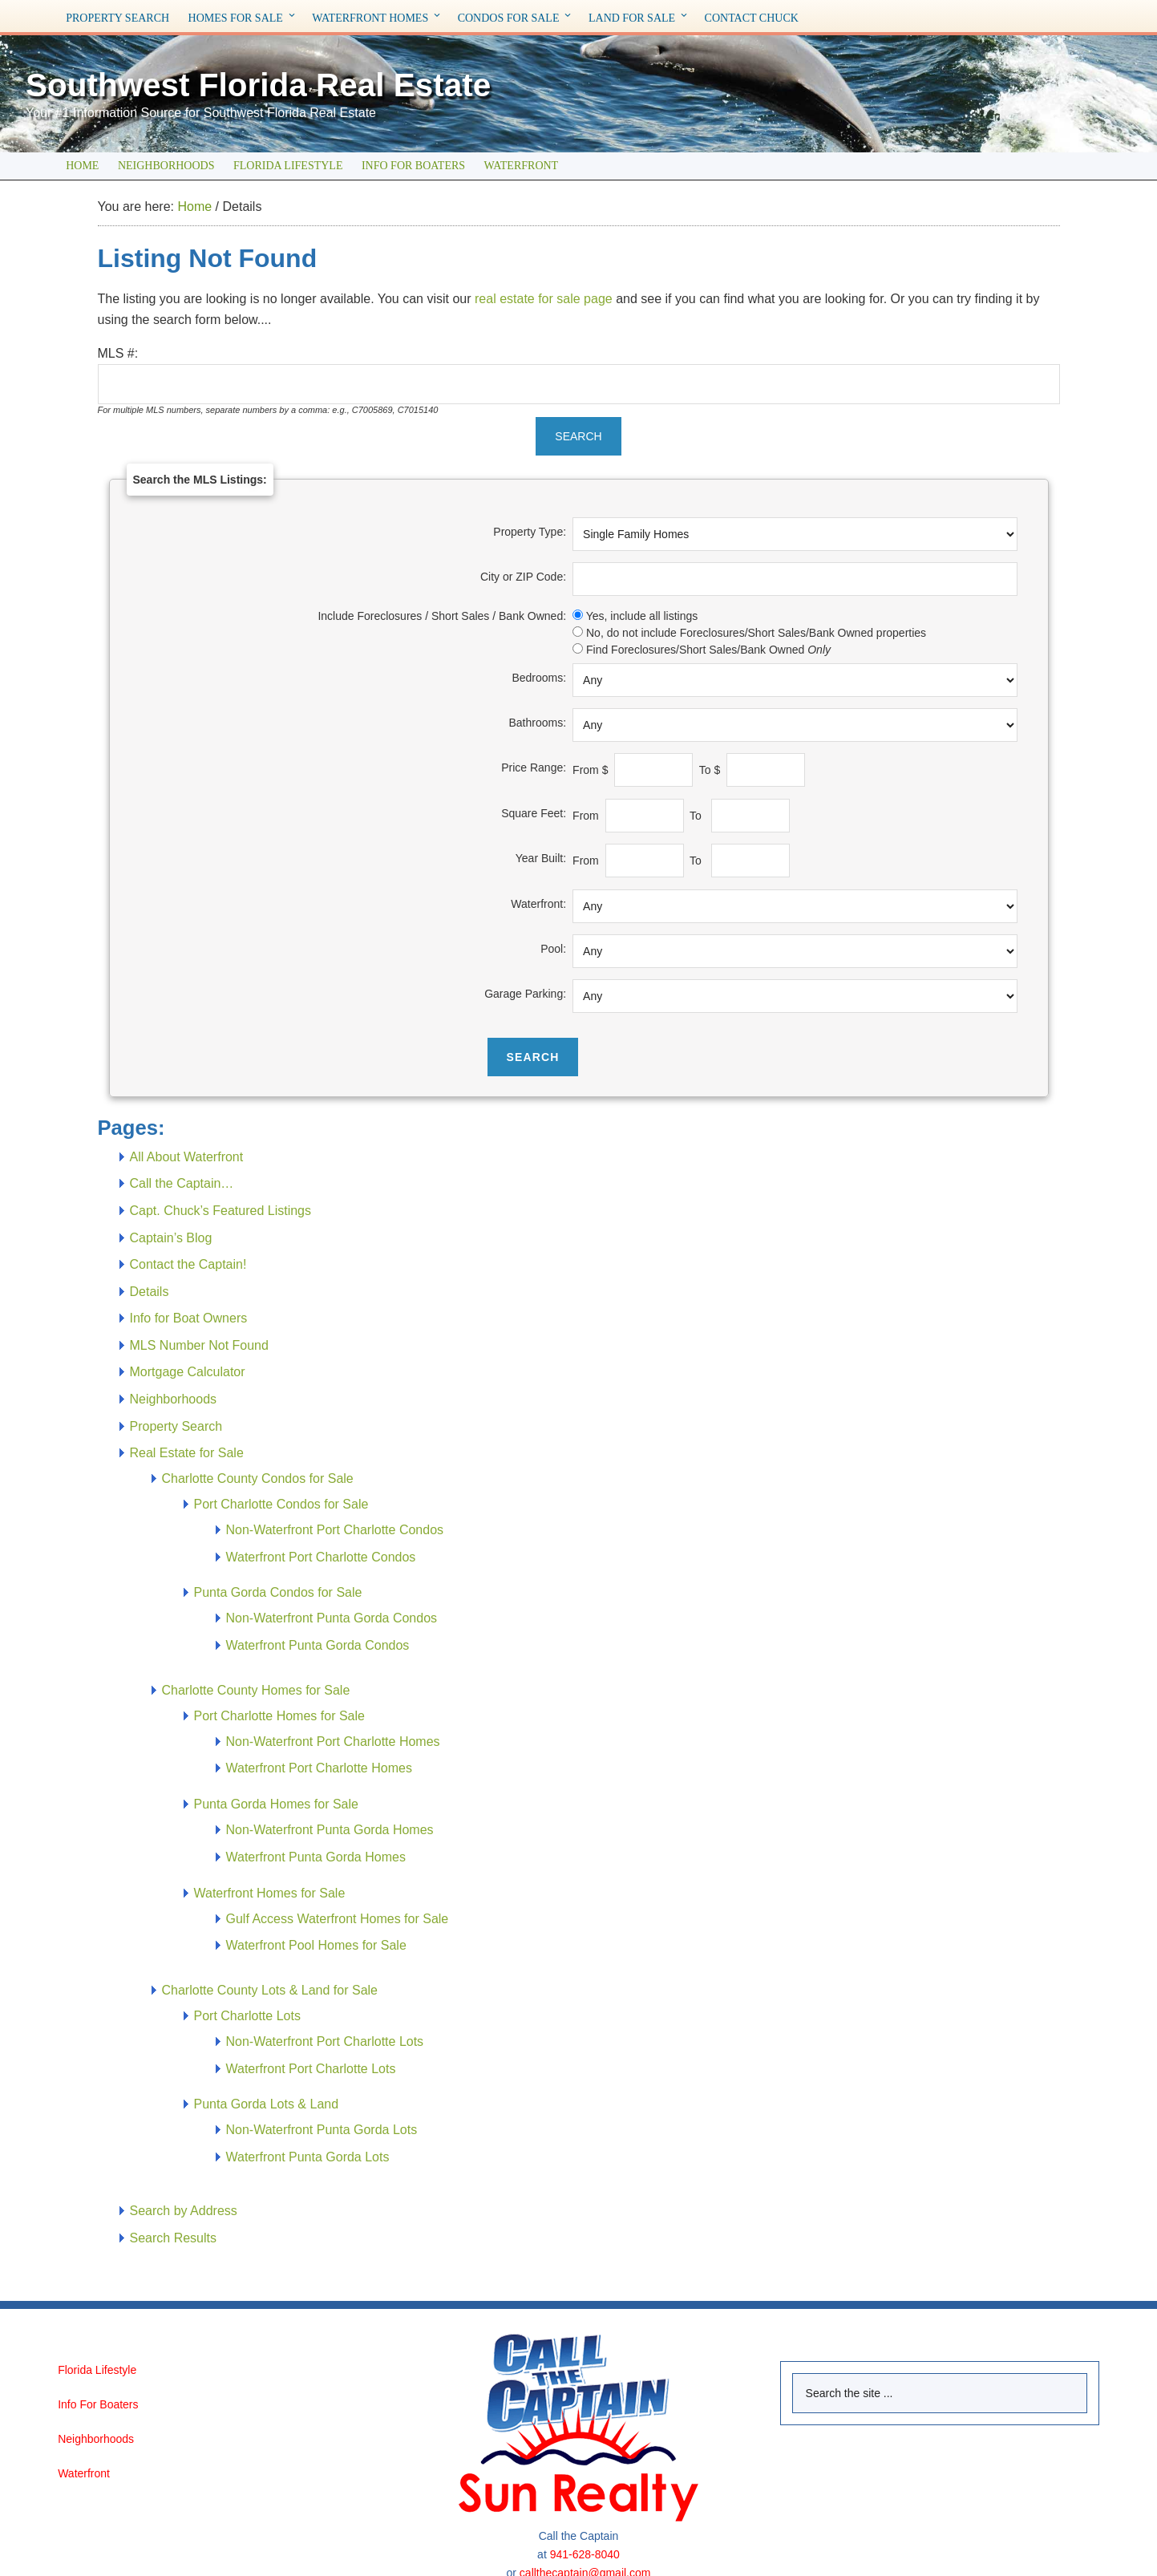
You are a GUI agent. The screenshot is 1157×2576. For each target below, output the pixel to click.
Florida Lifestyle (97, 2369)
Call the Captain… (182, 1183)
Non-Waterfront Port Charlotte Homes (333, 1741)
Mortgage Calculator (187, 1372)
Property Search (176, 1426)
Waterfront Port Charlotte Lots (311, 2069)
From (587, 815)
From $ (591, 769)
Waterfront (84, 2473)
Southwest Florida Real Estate (301, 83)
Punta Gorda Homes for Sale (276, 1804)
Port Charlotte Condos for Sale (281, 1504)
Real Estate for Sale (187, 1453)
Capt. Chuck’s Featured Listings (220, 1210)
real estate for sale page (544, 299)
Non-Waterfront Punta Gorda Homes (330, 1830)
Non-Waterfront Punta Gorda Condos (332, 1618)
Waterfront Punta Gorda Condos (318, 1645)
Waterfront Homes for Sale (270, 1893)
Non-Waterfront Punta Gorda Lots (322, 2130)
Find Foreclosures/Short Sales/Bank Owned (708, 649)
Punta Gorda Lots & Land (266, 2104)
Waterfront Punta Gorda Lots (308, 2157)
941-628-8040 (585, 2554)
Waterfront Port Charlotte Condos (321, 1557)
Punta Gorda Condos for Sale (278, 1592)
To (699, 815)
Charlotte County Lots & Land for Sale (270, 1990)
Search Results (173, 2238)
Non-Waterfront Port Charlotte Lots (325, 2041)
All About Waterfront (187, 1157)
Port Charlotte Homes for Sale (279, 1716)
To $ (711, 769)
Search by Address (183, 2211)
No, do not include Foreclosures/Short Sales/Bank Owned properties (756, 632)
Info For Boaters (98, 2404)
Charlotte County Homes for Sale (256, 1690)
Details (149, 1291)
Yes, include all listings (642, 616)
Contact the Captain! (188, 1264)
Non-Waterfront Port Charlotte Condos (335, 1530)
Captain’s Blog (171, 1238)
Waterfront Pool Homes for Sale (316, 1945)
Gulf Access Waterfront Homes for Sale (337, 1919)
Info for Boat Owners (189, 1318)
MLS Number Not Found (199, 1345)
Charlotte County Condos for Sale (258, 1478)
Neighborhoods (173, 1399)
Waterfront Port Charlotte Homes (319, 1768)
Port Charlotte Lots (247, 2016)
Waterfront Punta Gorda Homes (316, 1857)
